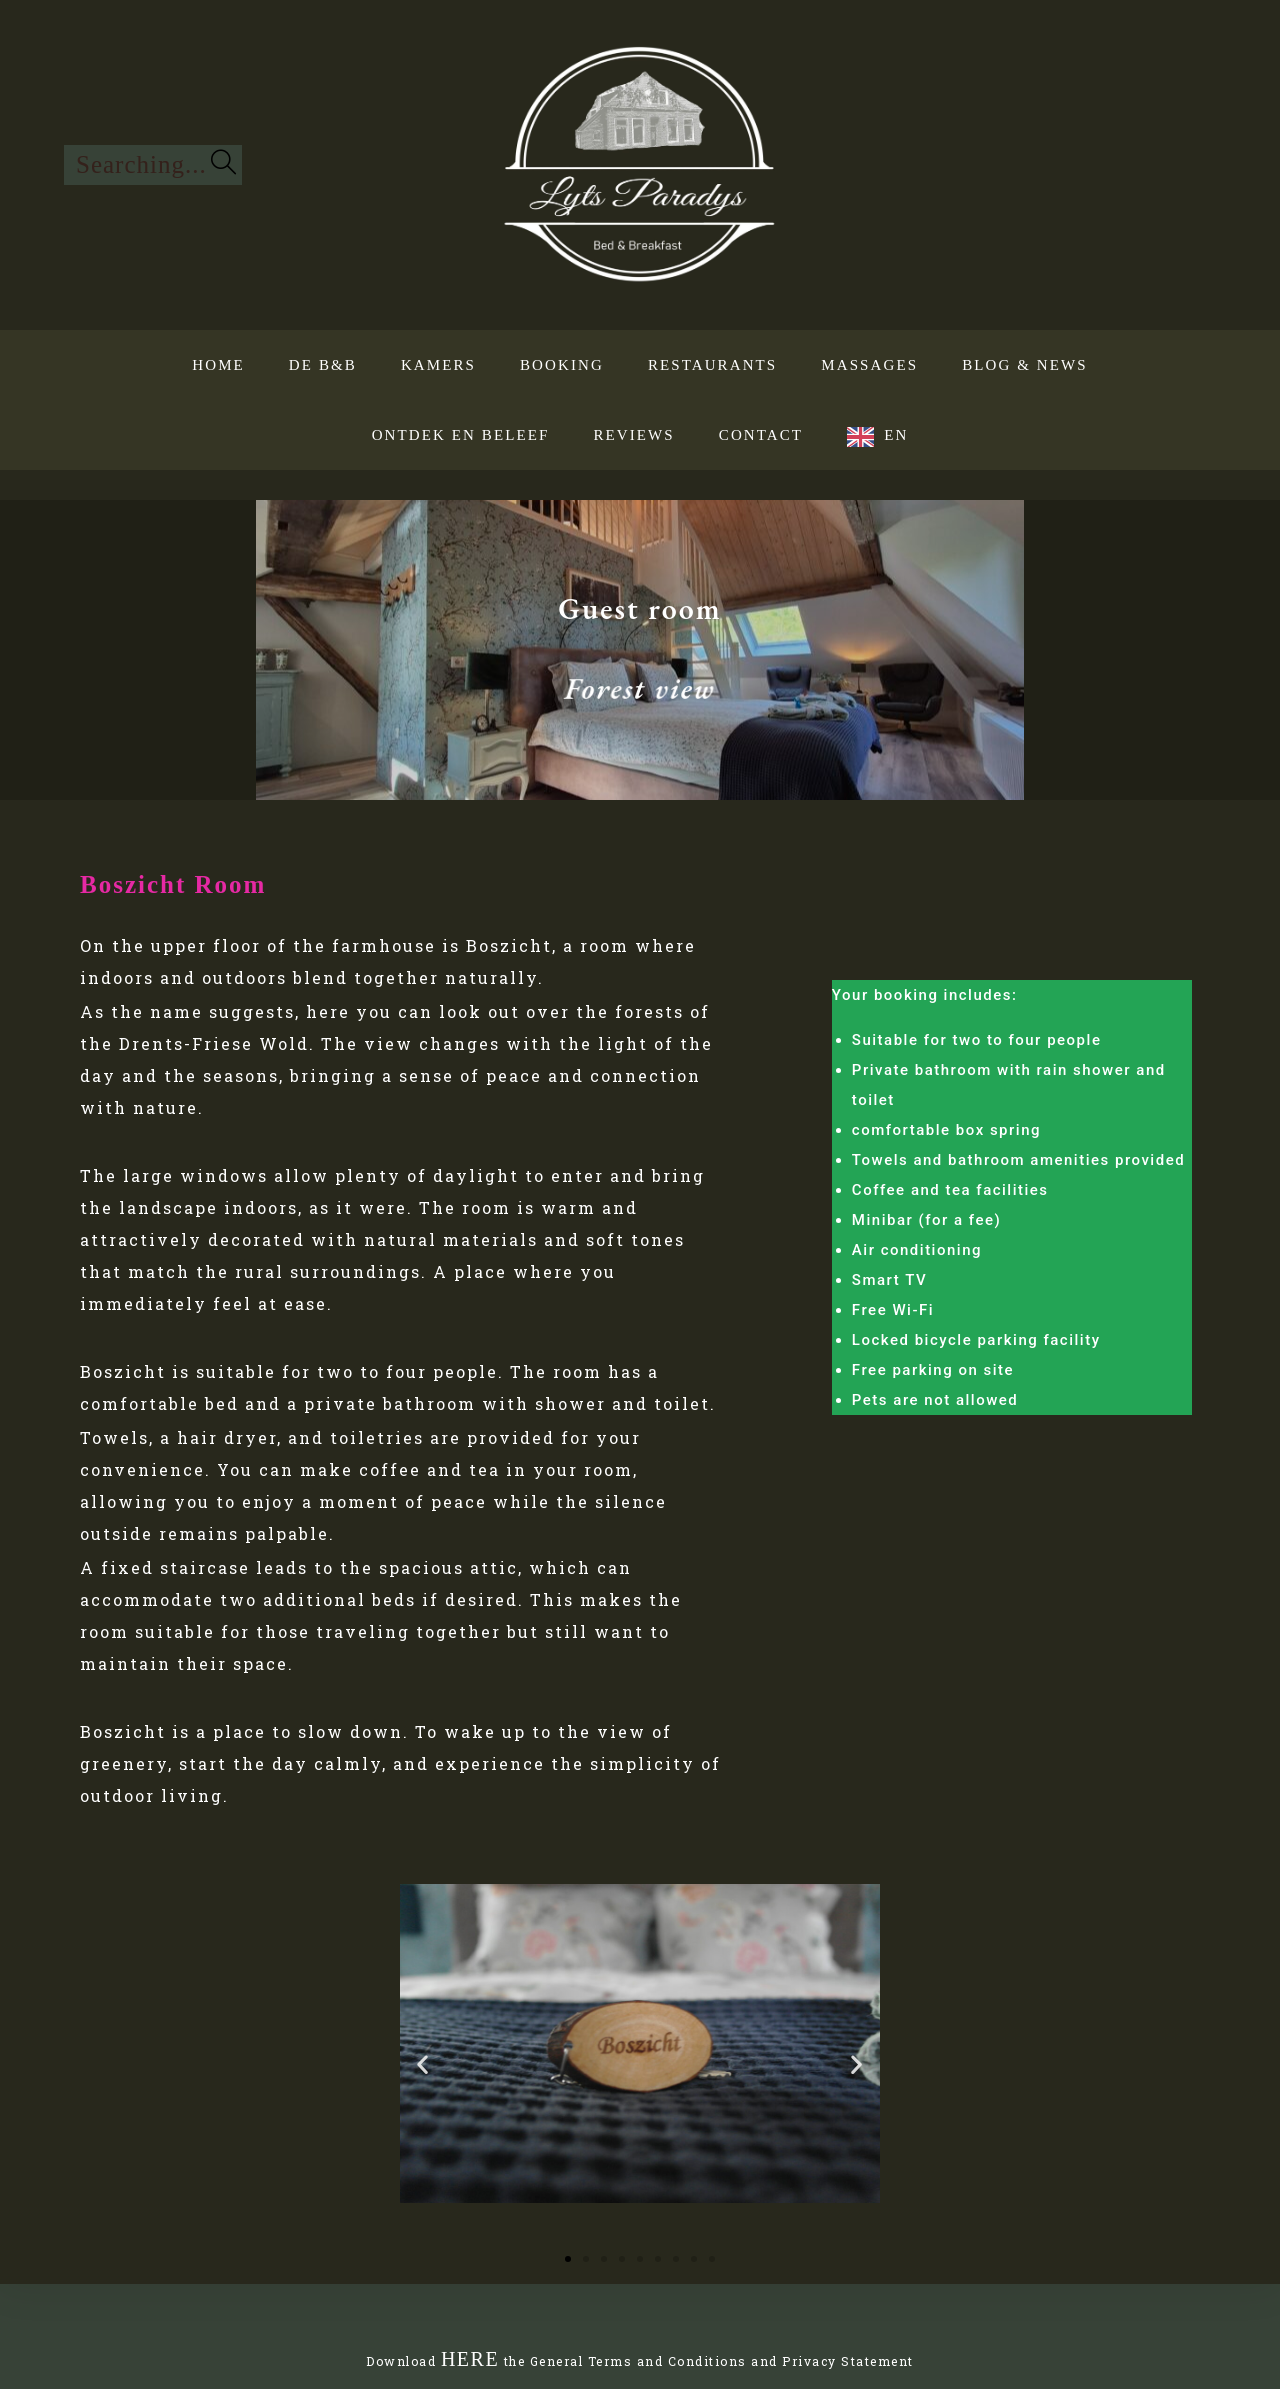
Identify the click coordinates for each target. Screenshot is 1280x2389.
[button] (423, 2064)
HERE (470, 2359)
